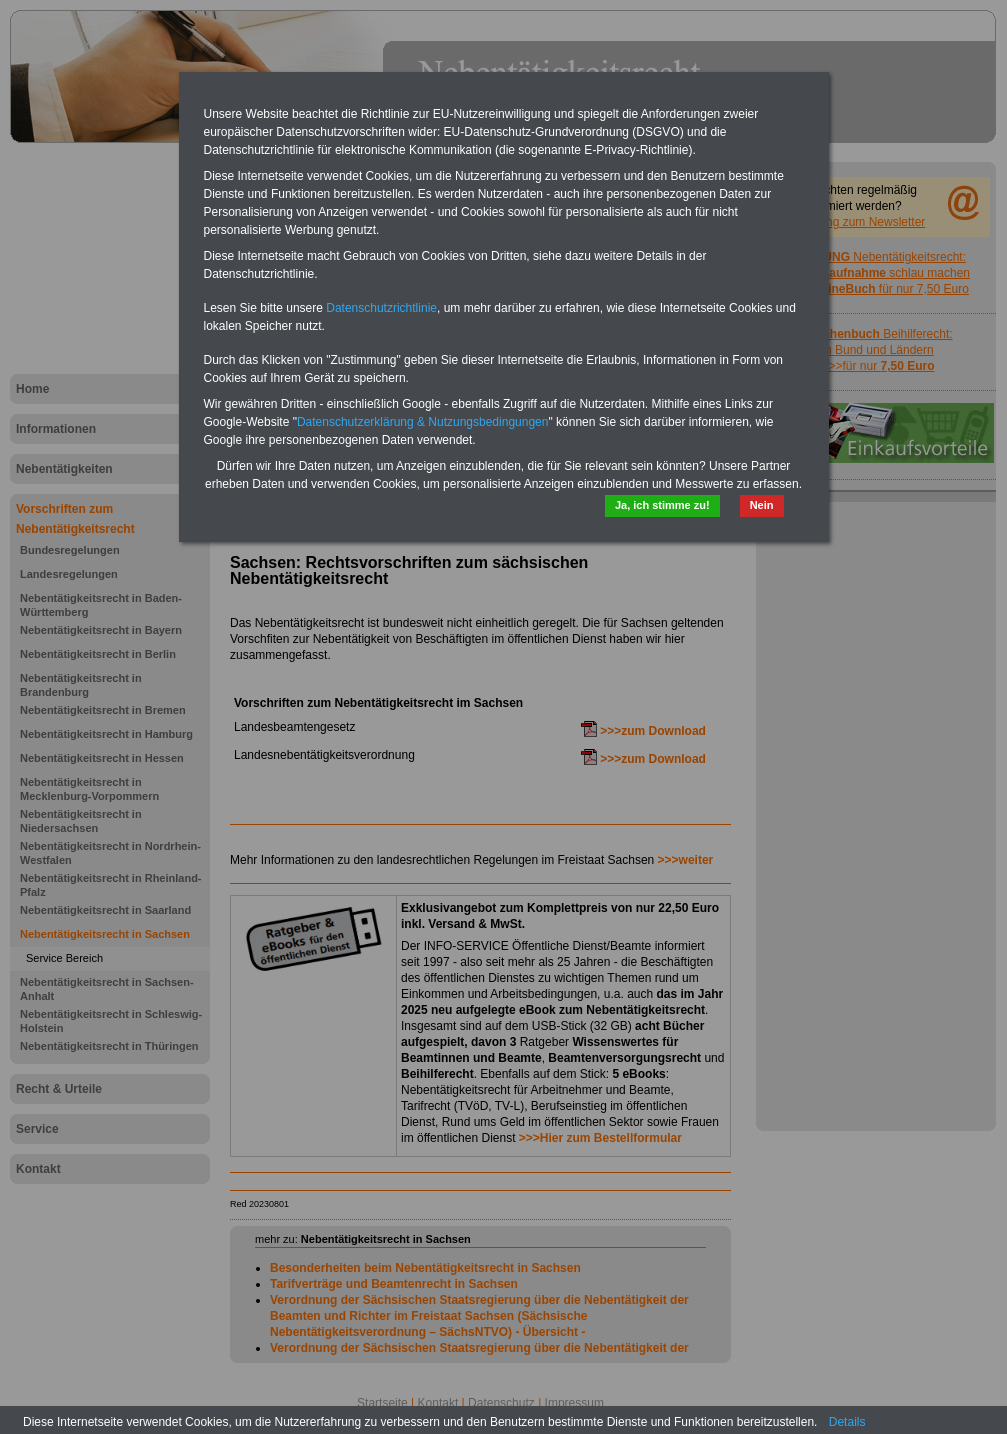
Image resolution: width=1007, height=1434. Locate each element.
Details (847, 1422)
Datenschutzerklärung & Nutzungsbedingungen (423, 422)
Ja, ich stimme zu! (662, 505)
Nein (762, 505)
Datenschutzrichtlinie (381, 308)
